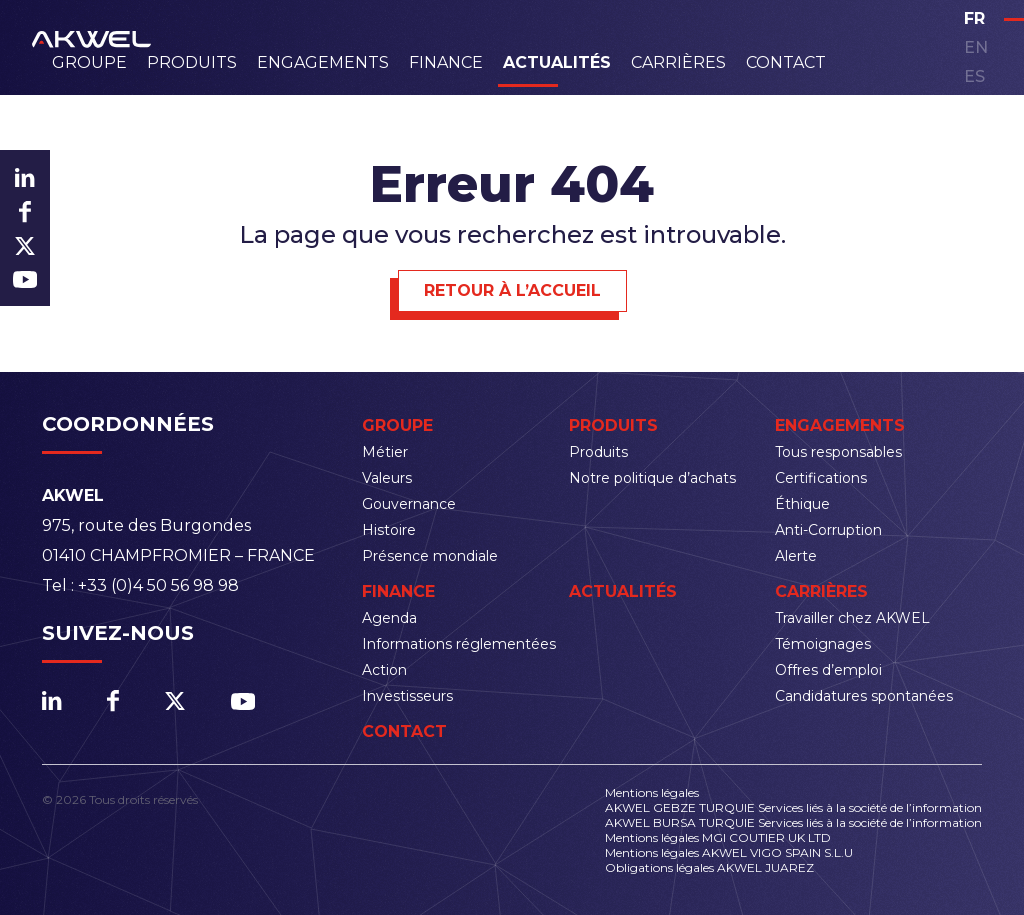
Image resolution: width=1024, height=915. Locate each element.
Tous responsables (838, 452)
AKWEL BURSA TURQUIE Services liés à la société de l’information (793, 822)
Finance (446, 62)
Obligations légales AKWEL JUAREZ (709, 867)
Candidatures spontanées (864, 696)
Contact (786, 62)
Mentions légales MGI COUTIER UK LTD (718, 837)
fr (974, 18)
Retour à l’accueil (512, 290)
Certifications (821, 478)
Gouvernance (409, 504)
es (974, 76)
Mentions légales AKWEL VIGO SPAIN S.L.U (729, 852)
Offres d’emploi (828, 670)
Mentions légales (652, 792)
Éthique (802, 504)
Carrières (678, 62)
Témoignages (823, 644)
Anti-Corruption (828, 530)
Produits (192, 62)
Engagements (323, 62)
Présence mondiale (430, 556)
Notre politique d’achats (652, 478)
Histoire (389, 530)
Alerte (796, 556)
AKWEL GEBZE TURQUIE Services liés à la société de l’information (793, 807)
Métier (385, 452)
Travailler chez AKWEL (852, 618)
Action (384, 670)
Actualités (557, 62)
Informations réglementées (459, 644)
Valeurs (387, 478)
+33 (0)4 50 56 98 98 (158, 585)
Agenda (389, 618)
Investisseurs (407, 696)
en (976, 47)
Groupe (89, 62)
